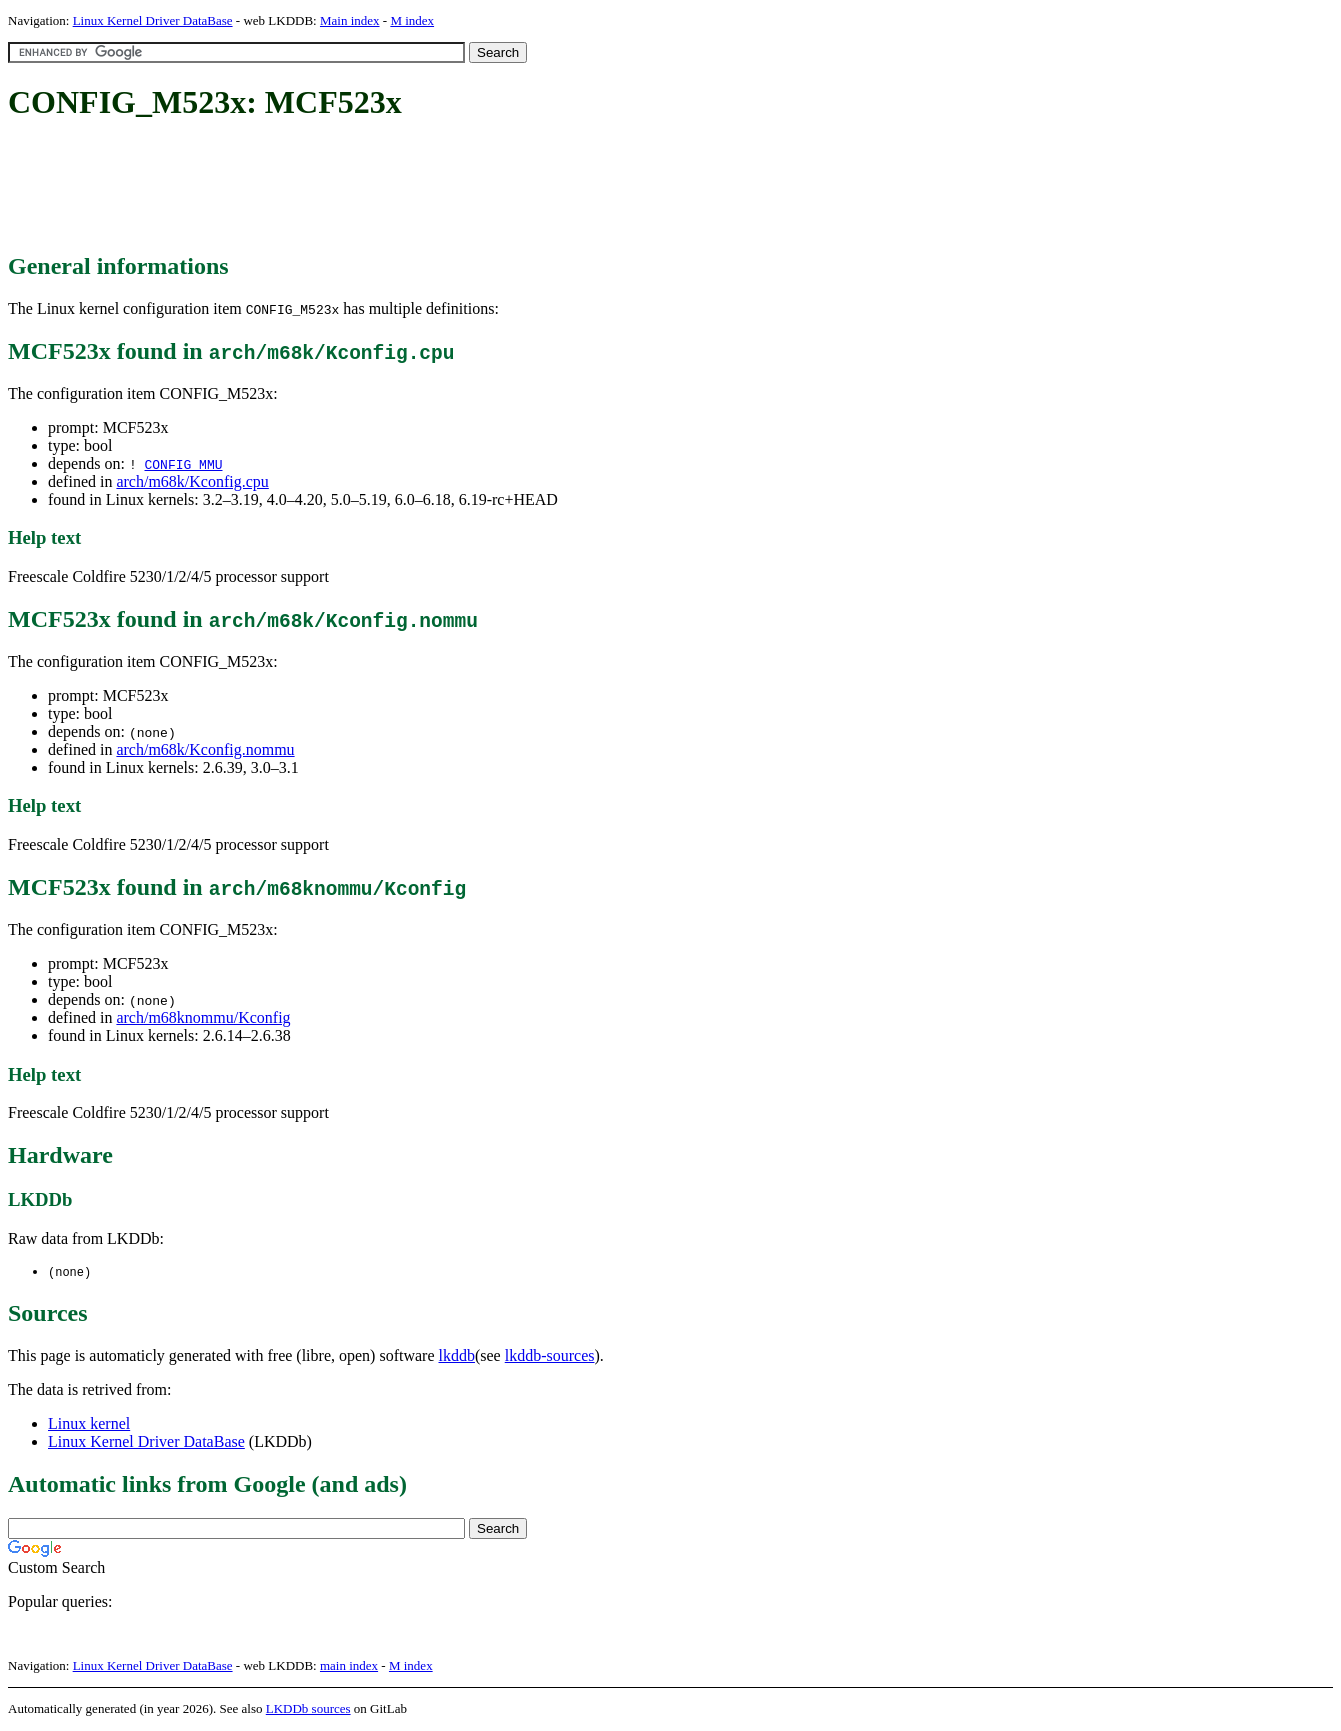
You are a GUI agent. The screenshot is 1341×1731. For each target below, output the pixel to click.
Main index (350, 20)
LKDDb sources (308, 1709)
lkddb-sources (550, 1356)
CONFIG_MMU (183, 464)
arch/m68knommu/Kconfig (203, 1017)
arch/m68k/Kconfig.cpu (192, 481)
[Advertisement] (372, 188)
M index (412, 20)
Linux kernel (89, 1424)
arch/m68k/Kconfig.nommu (205, 749)
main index (349, 1666)
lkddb (457, 1356)
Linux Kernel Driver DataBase (153, 20)
